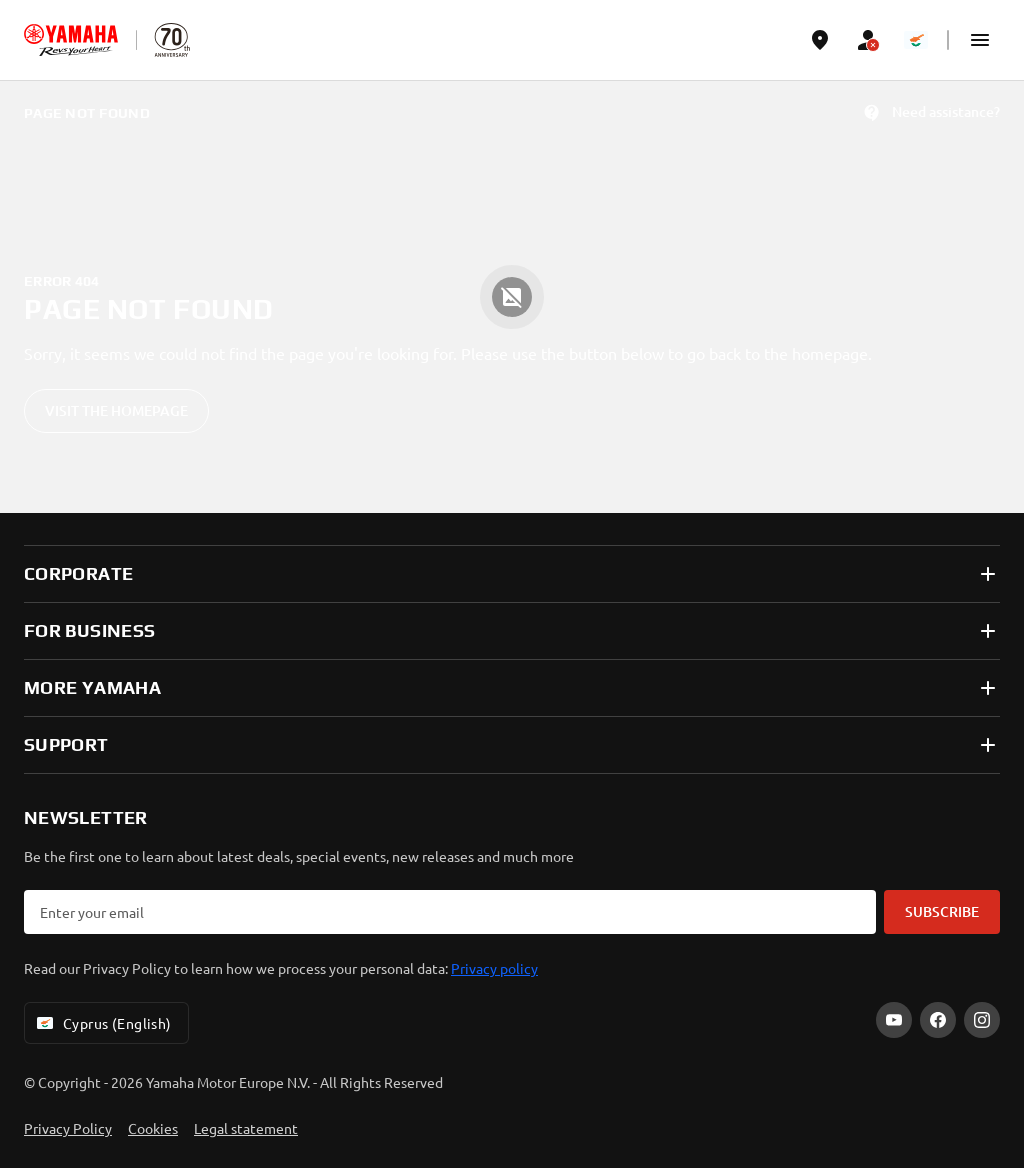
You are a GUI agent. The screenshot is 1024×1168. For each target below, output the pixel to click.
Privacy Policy (68, 1128)
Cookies (153, 1128)
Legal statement (246, 1128)
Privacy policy (494, 968)
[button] (980, 40)
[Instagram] (982, 1020)
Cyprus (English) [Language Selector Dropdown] (102, 1023)
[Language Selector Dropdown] (916, 40)
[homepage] (71, 40)
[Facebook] (938, 1020)
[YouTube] (894, 1020)
